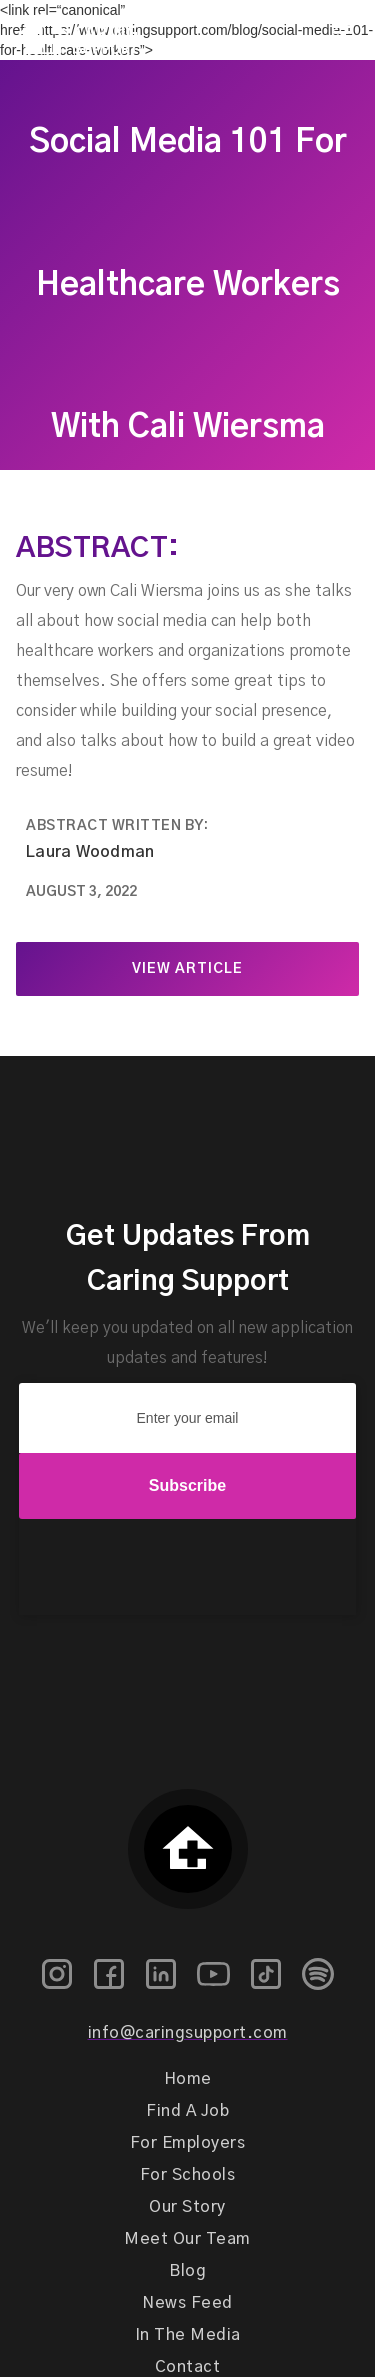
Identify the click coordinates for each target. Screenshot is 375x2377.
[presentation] (188, 1568)
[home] (69, 33)
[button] (342, 33)
